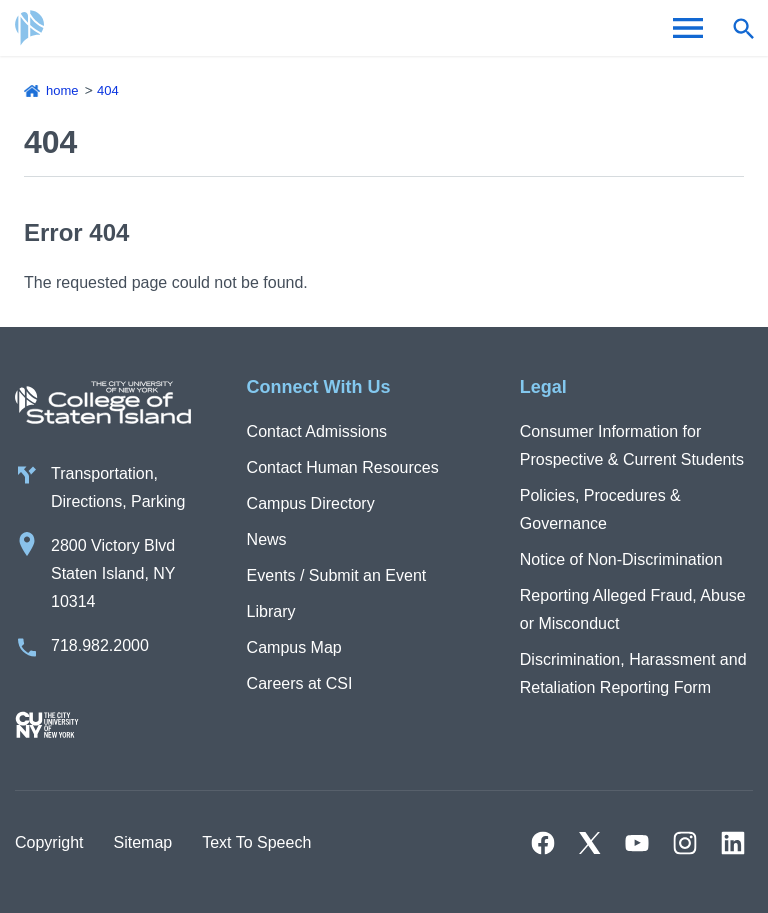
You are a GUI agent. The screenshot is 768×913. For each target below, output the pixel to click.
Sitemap (142, 842)
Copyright (49, 842)
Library (271, 611)
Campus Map (294, 647)
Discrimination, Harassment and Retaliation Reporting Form (633, 673)
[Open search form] (743, 28)
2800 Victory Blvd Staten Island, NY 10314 (113, 573)
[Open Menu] (688, 28)
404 (108, 90)
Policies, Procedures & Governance (600, 509)
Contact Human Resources (343, 467)
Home (62, 90)
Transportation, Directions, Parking (118, 487)
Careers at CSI (300, 683)
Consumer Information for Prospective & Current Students (632, 445)
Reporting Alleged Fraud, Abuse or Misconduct (633, 609)
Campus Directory (311, 503)
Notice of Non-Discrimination (621, 559)
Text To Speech (256, 842)
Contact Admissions (317, 431)
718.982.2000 (100, 645)
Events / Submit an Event (337, 575)
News (267, 539)
